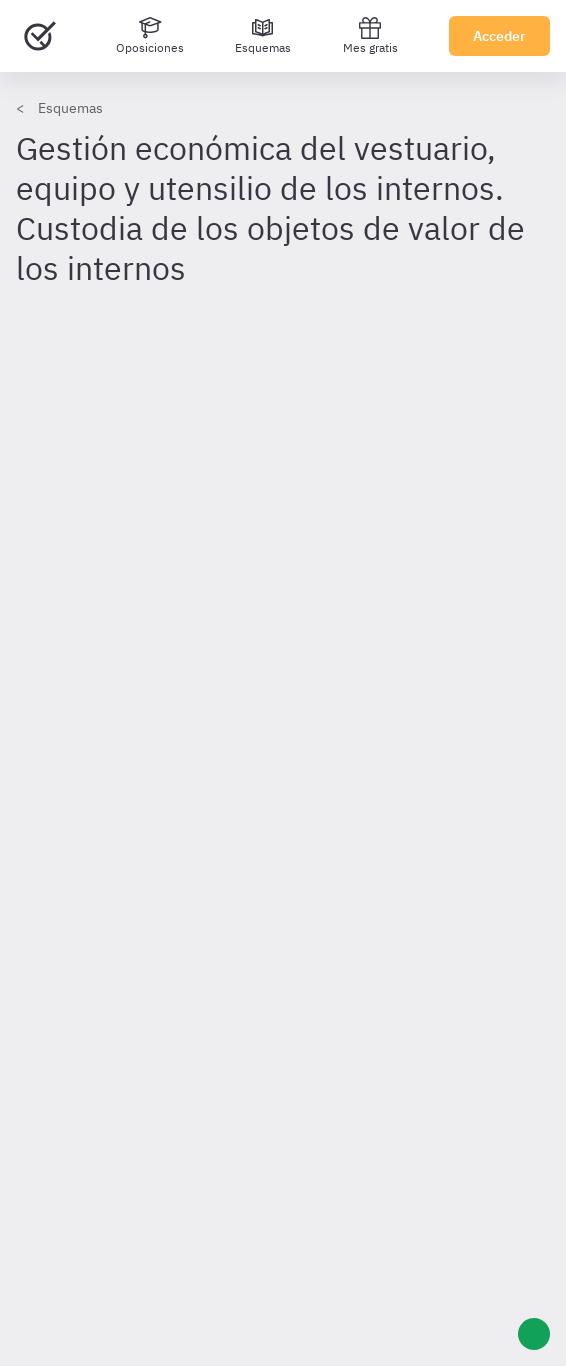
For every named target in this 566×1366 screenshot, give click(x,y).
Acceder (499, 36)
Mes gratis (370, 35)
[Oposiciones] (150, 36)
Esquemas (70, 108)
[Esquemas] (263, 36)
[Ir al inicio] (40, 36)
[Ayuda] (534, 1334)
